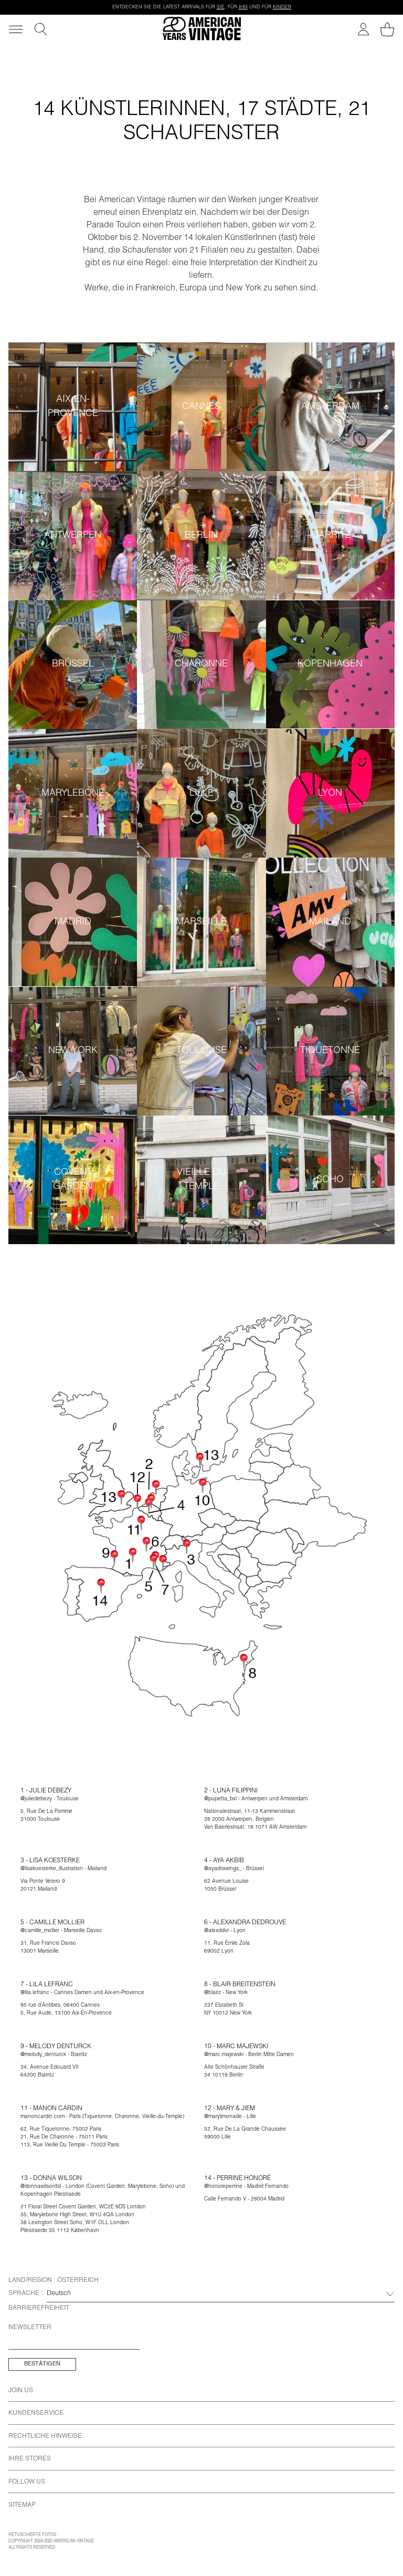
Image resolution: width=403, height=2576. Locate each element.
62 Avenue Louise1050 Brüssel (226, 1885)
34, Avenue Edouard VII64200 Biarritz (49, 2071)
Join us (20, 2390)
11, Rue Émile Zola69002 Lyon (227, 1947)
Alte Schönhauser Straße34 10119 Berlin (234, 2071)
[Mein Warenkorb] (387, 29)
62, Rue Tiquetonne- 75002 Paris (60, 2129)
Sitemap (22, 2505)
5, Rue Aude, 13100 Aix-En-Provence (66, 2013)
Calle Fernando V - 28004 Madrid (244, 2199)
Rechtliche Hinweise (45, 2436)
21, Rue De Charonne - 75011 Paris (64, 2137)
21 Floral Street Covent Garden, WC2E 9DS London (83, 2207)
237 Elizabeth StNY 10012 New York (228, 2009)
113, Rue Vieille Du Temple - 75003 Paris (69, 2145)
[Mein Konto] (363, 29)
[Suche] (40, 29)
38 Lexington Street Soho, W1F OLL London (74, 2223)
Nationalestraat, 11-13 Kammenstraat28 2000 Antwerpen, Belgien (249, 1815)
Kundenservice (35, 2413)
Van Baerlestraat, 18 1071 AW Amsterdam (255, 1827)
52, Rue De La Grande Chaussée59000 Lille (245, 2133)
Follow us (26, 2482)
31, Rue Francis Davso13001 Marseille (48, 1947)
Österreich (78, 2280)
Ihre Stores (29, 2459)
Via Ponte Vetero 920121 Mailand (42, 1885)
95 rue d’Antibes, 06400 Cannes (60, 2005)
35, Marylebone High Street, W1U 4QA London (77, 2215)
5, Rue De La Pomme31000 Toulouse (46, 1815)
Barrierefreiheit (38, 2308)
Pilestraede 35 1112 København (59, 2231)
